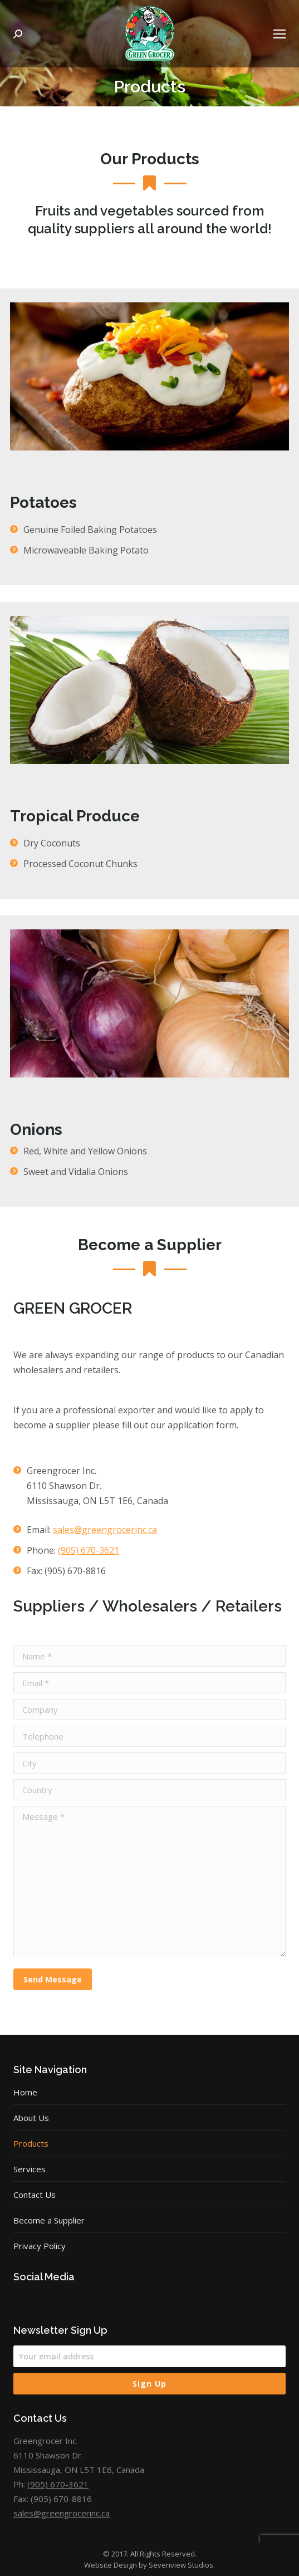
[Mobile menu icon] (279, 34)
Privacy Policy (39, 2245)
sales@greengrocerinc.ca (105, 1530)
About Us (31, 2117)
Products (30, 2143)
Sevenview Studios (181, 2565)
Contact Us (34, 2194)
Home (25, 2092)
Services (29, 2169)
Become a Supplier (49, 2220)
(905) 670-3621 (88, 1550)
